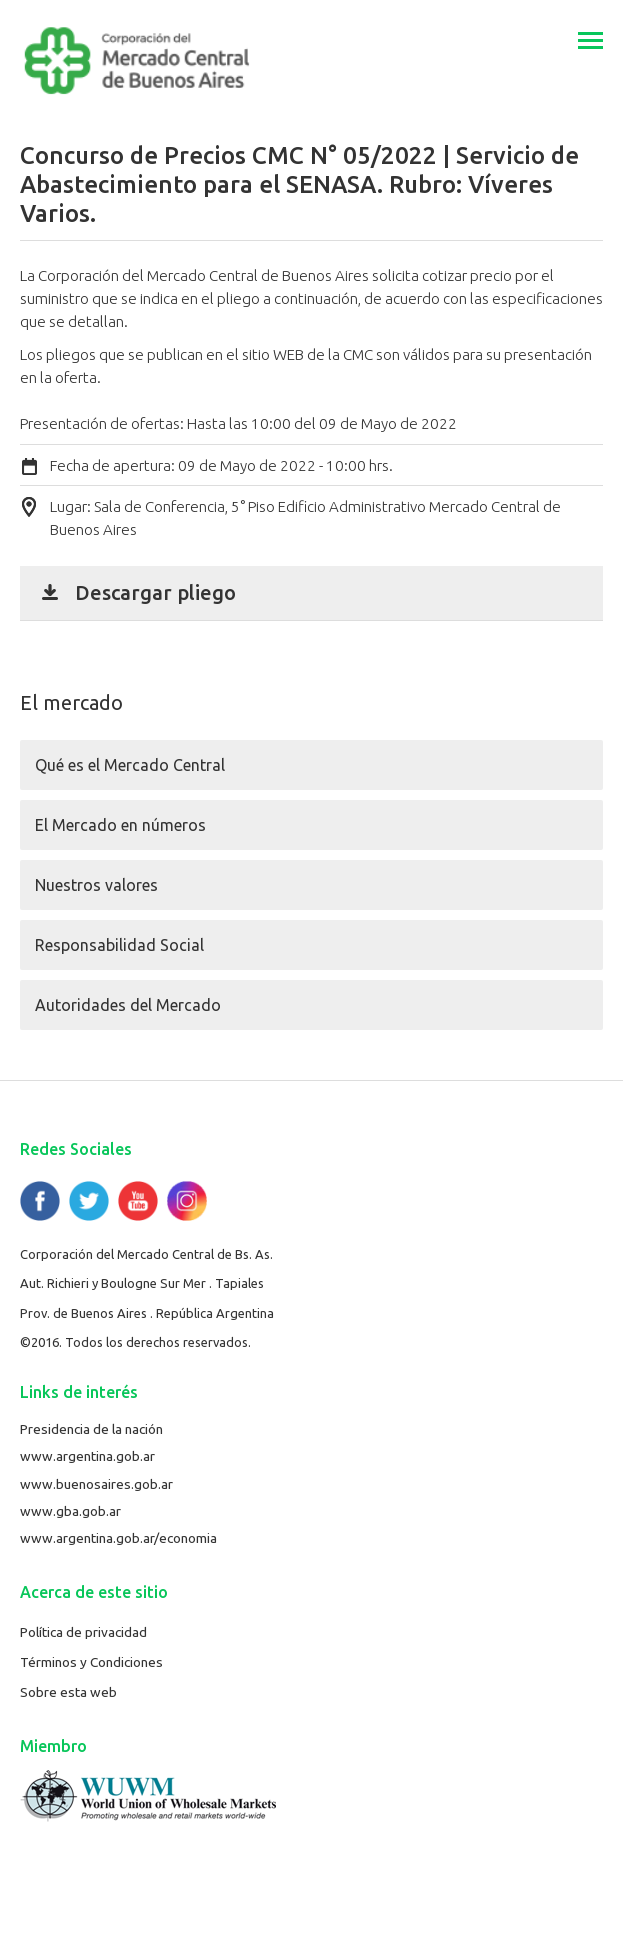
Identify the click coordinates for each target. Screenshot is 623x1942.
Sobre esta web (68, 1692)
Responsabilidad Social (119, 945)
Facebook (40, 1201)
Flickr (187, 1201)
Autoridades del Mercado (128, 1005)
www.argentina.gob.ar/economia (118, 1538)
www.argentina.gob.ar (87, 1456)
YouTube (138, 1201)
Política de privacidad (83, 1632)
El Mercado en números (120, 825)
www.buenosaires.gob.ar (96, 1484)
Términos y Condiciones (91, 1662)
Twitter (89, 1201)
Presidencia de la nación (91, 1429)
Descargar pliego (155, 592)
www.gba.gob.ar (70, 1511)
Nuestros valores (96, 885)
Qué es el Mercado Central (130, 765)
